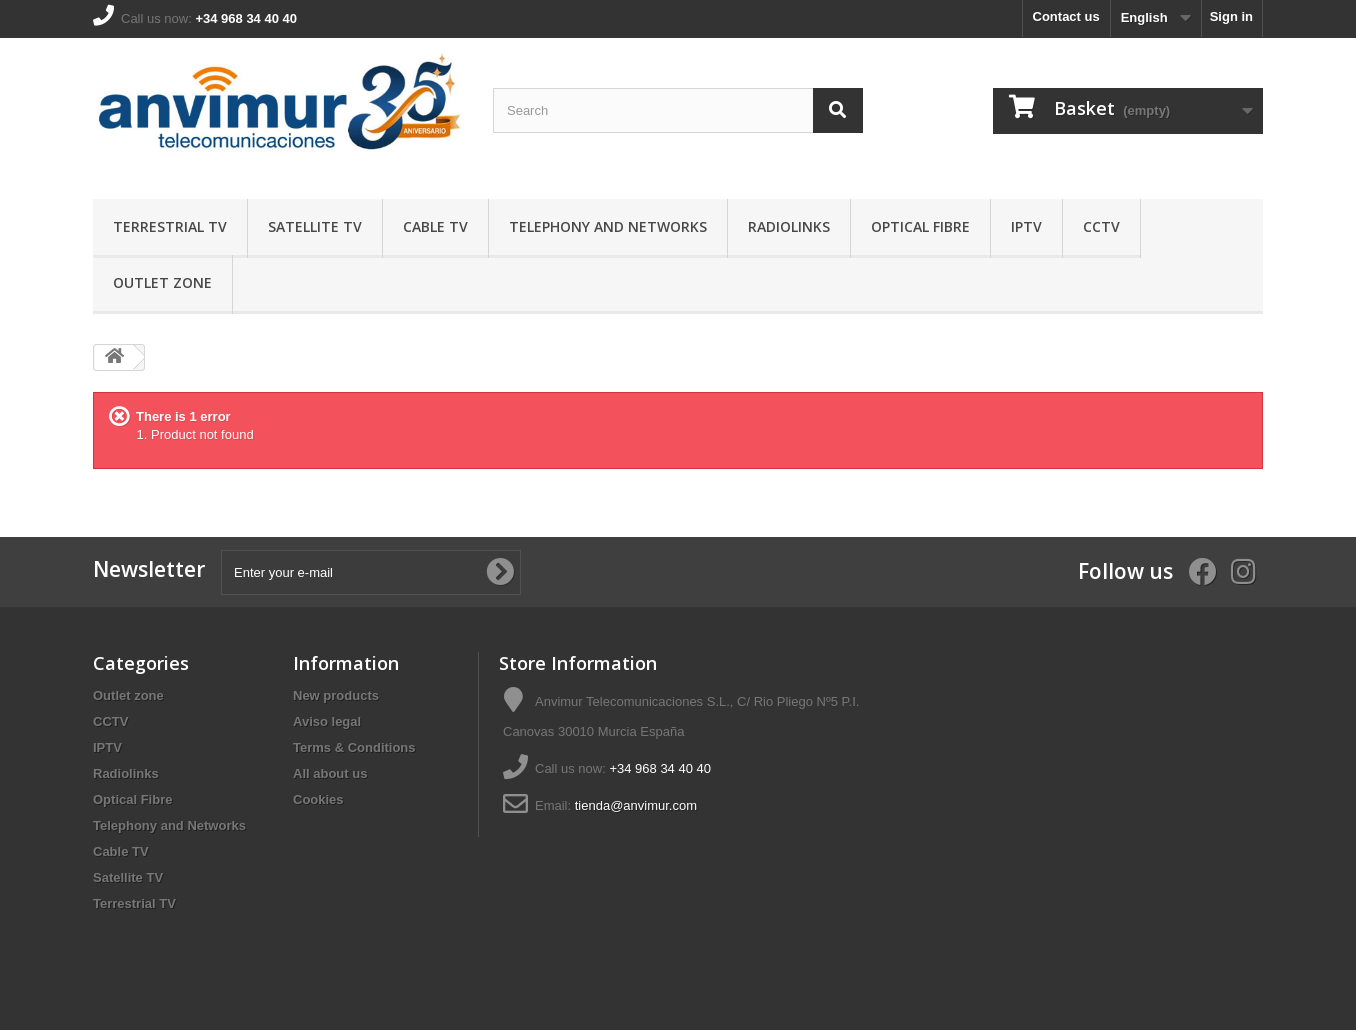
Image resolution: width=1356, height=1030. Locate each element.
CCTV (1101, 226)
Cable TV (435, 226)
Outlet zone (162, 282)
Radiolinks (789, 226)
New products (336, 695)
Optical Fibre (920, 226)
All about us (330, 773)
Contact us (1066, 16)
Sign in (1231, 16)
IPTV (1026, 226)
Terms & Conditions (354, 747)
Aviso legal (327, 721)
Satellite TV (315, 226)
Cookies (318, 799)
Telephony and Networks (608, 226)
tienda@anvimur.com (636, 805)
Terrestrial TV (170, 226)
